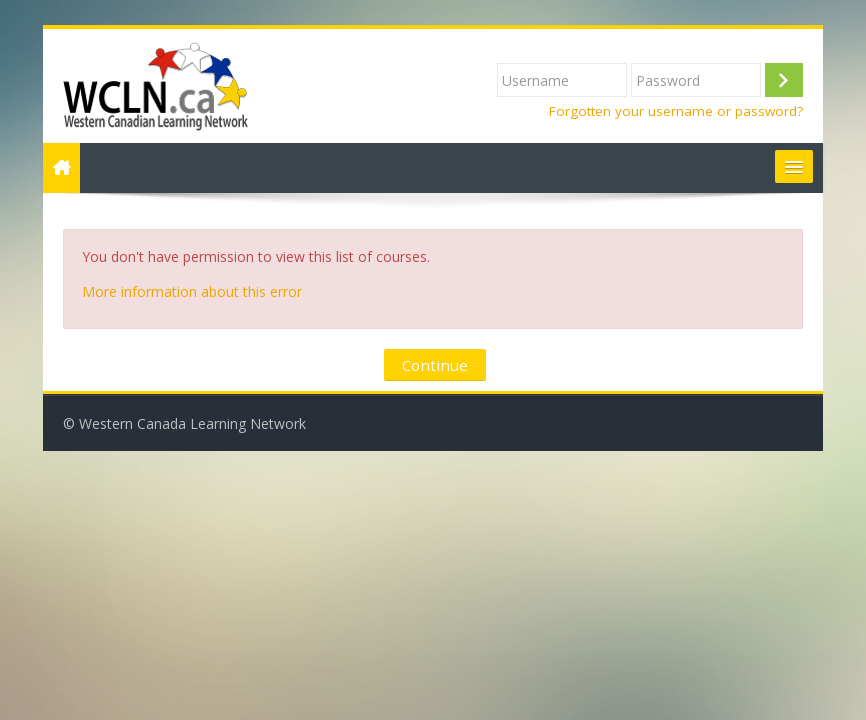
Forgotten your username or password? (676, 111)
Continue (435, 365)
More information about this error (192, 291)
